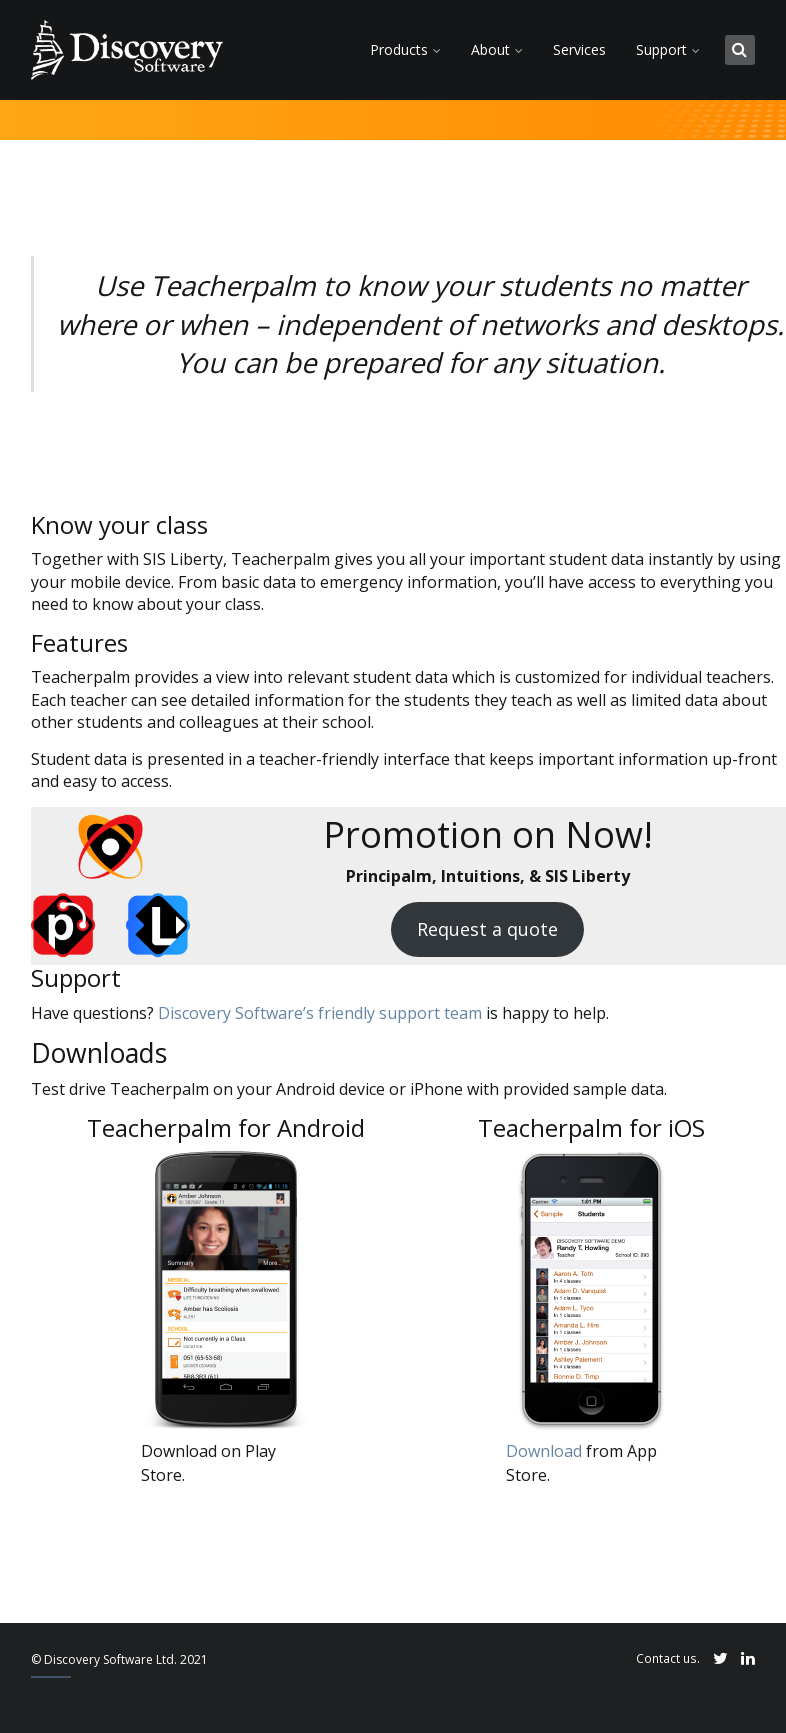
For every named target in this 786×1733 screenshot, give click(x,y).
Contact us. (668, 1658)
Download (544, 1451)
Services (579, 49)
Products (399, 49)
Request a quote (487, 929)
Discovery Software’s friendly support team (320, 1013)
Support (661, 49)
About (490, 49)
